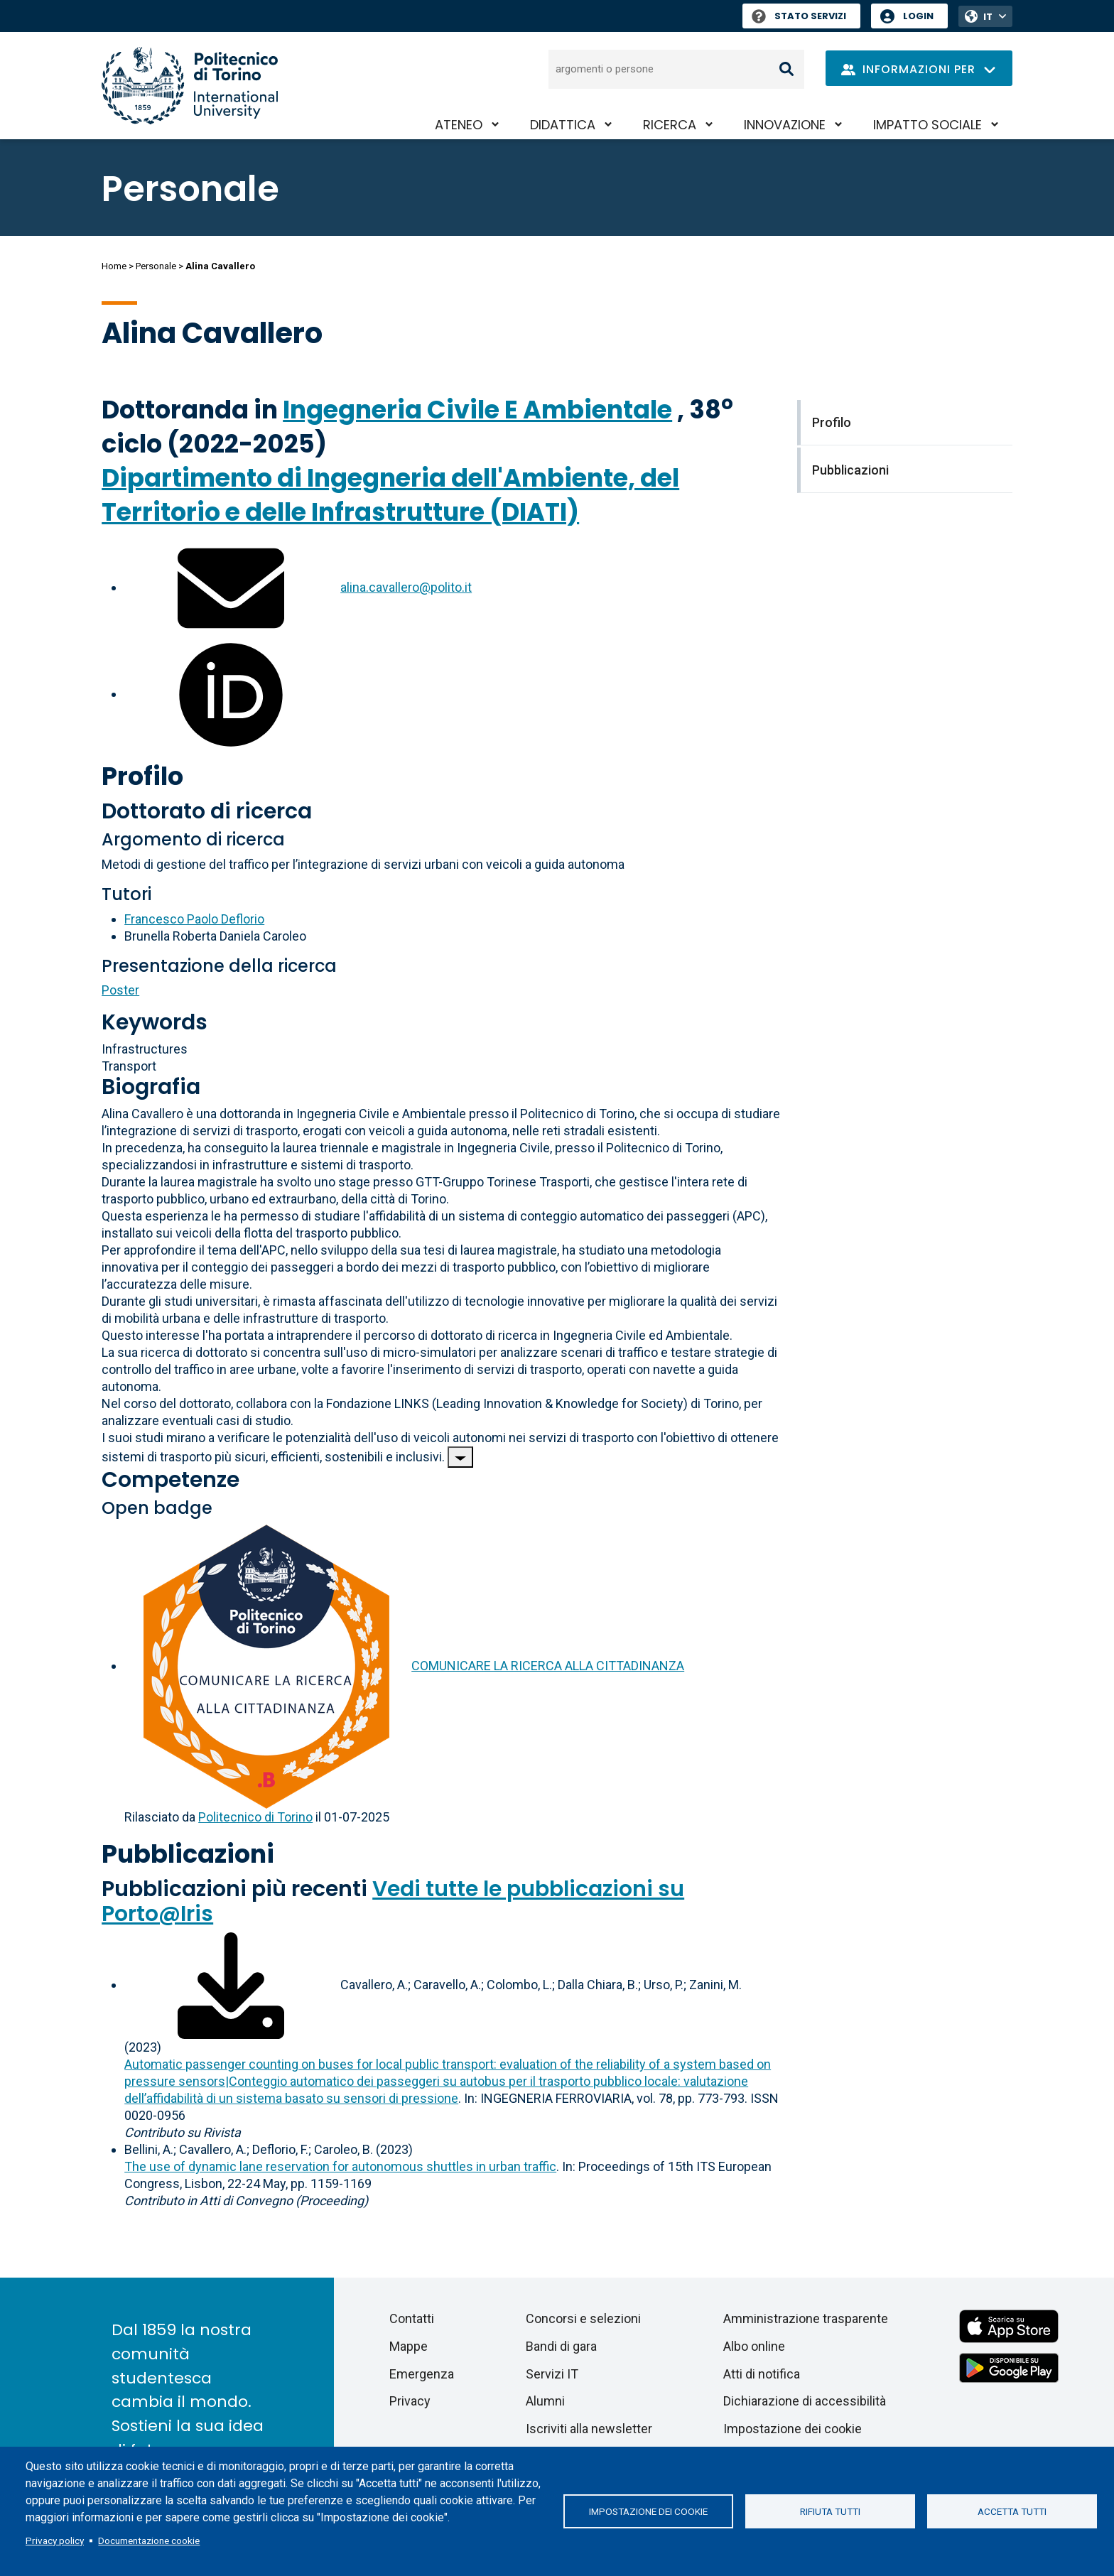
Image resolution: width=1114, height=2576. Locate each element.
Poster (120, 990)
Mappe (408, 2346)
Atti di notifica (761, 2373)
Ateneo (458, 125)
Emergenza (421, 2373)
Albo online (754, 2346)
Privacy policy (55, 2540)
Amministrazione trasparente (805, 2318)
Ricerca (669, 125)
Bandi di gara (561, 2346)
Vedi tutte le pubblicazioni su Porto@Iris (393, 1901)
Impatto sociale (927, 125)
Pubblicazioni (188, 1853)
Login (918, 16)
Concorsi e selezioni (583, 2318)
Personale (156, 266)
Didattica (562, 125)
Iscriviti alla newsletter (589, 2428)
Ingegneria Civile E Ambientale (477, 409)
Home (114, 266)
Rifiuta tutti (830, 2511)
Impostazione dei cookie (648, 2511)
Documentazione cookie (149, 2540)
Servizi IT (552, 2373)
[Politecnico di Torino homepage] (190, 85)
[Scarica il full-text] (230, 1984)
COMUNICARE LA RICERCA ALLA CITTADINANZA (547, 1665)
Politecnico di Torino (255, 1816)
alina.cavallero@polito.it (406, 587)
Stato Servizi (799, 16)
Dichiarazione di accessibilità (804, 2400)
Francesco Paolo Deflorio (194, 918)
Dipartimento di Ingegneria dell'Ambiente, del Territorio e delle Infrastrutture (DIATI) (390, 494)
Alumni (545, 2400)
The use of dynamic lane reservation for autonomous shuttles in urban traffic (340, 2166)
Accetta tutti (1012, 2511)
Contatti (411, 2318)
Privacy (410, 2400)
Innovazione (785, 125)
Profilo (142, 776)
